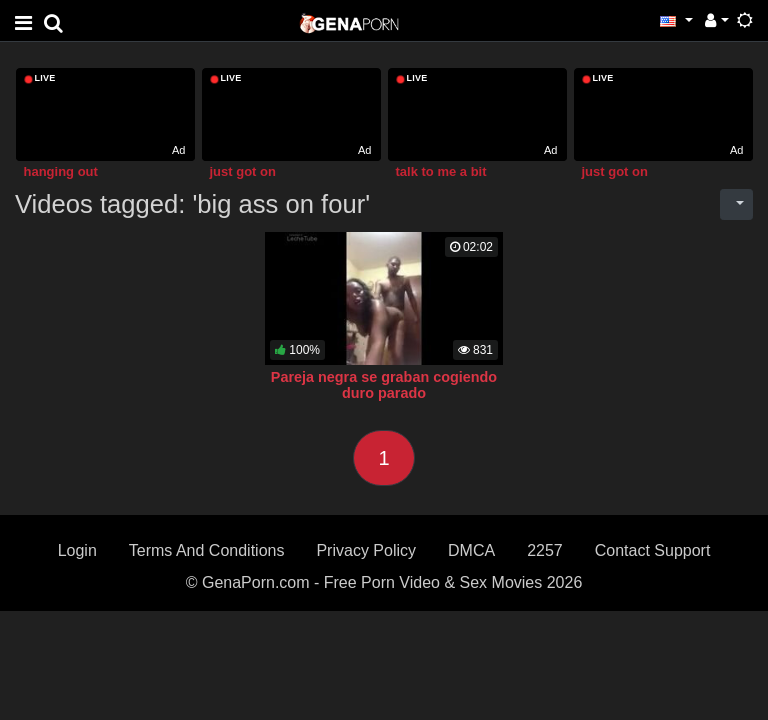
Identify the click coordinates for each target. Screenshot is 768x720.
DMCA (471, 550)
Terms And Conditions (207, 550)
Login (77, 550)
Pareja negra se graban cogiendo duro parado (384, 385)
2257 (545, 550)
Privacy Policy (366, 550)
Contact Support (653, 550)
